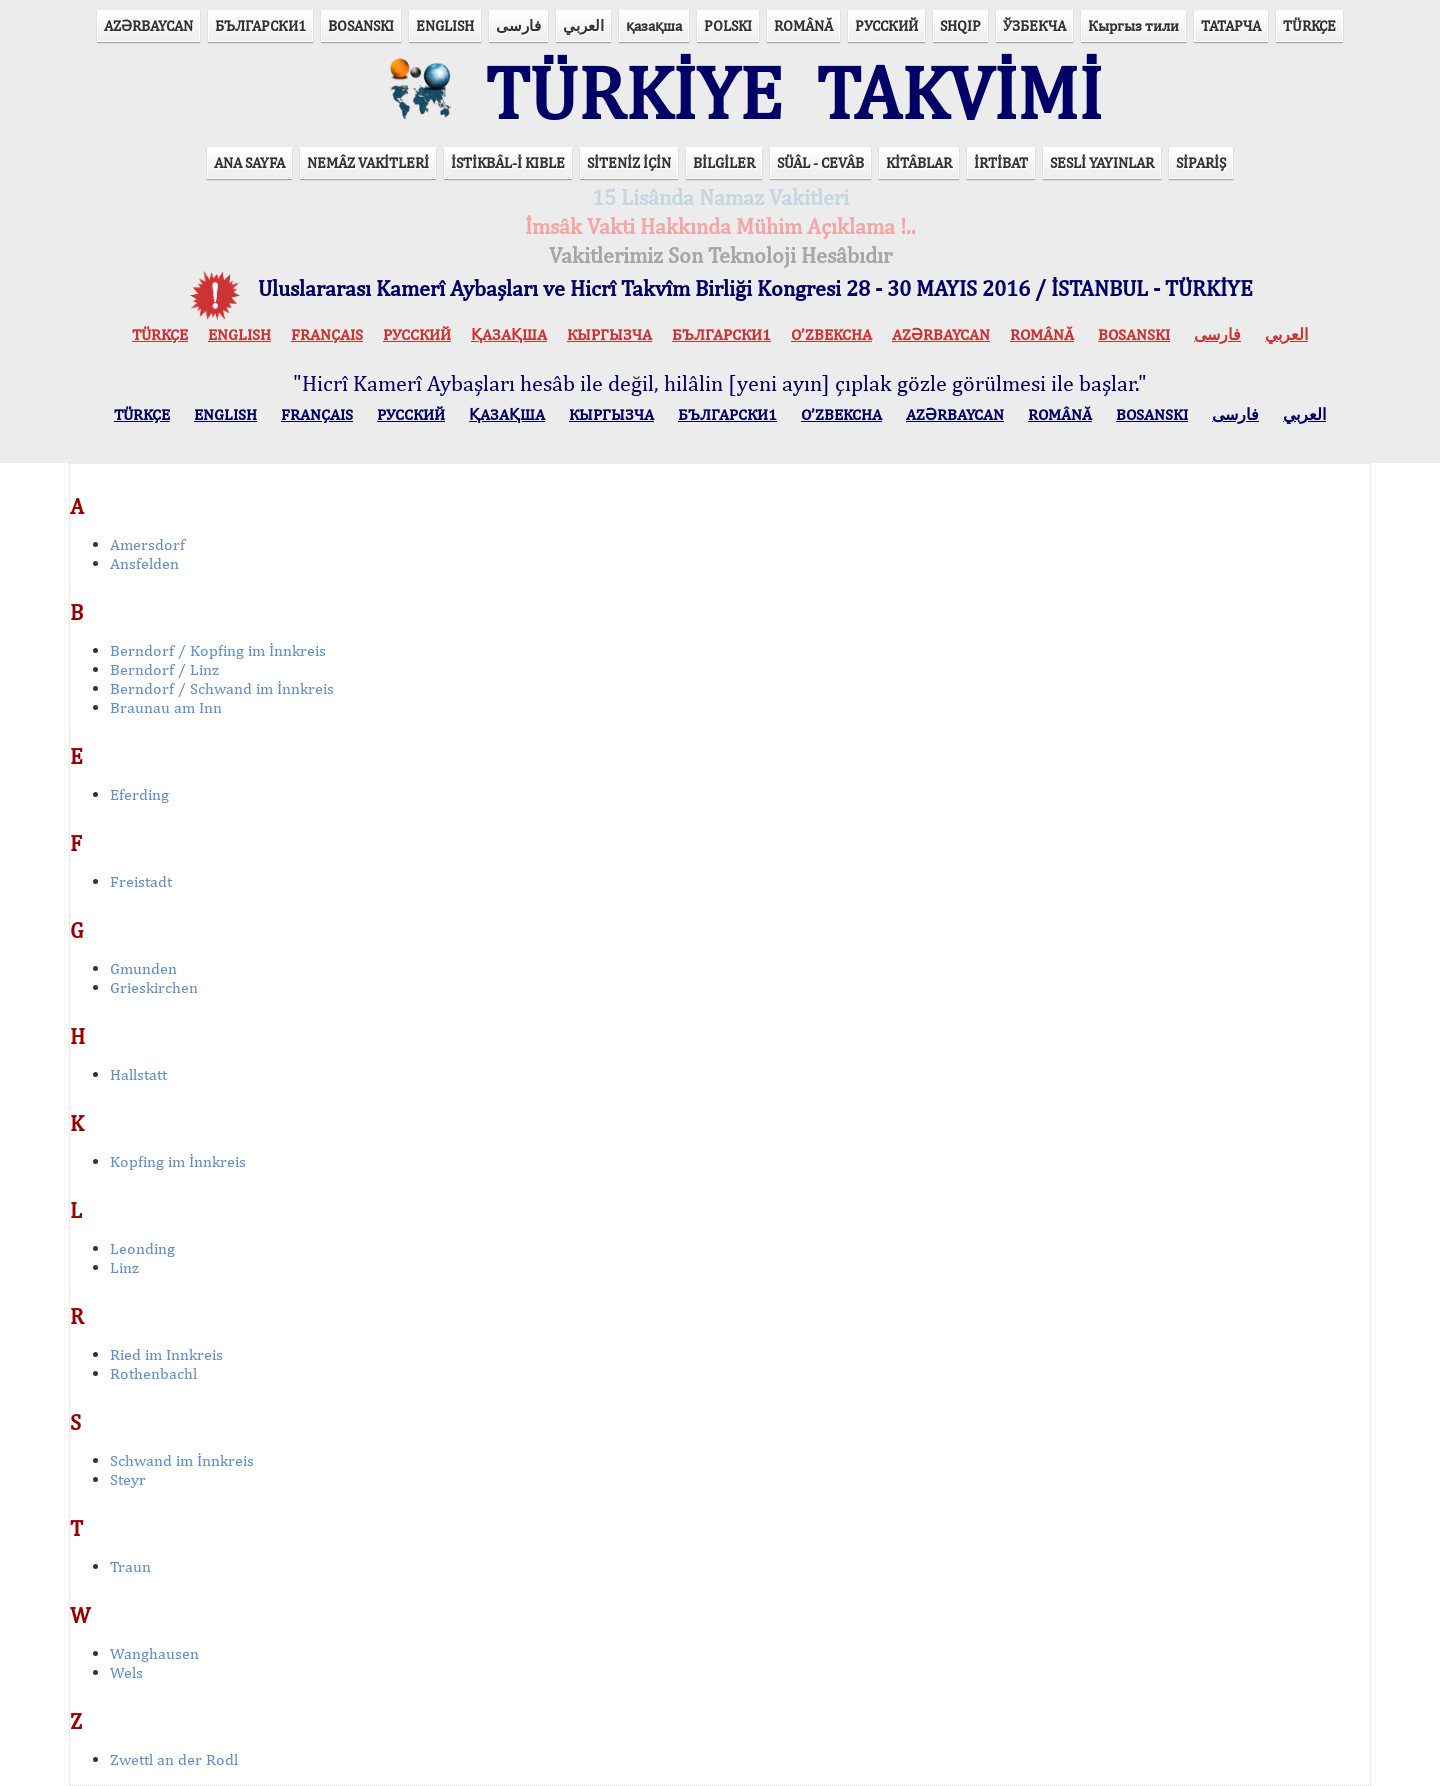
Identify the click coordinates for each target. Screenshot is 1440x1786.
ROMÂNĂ (803, 25)
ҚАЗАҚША (509, 334)
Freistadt (141, 881)
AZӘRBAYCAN (148, 25)
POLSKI (728, 25)
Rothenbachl (153, 1373)
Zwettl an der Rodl (174, 1759)
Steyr (128, 1479)
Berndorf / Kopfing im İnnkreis (218, 650)
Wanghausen (154, 1653)
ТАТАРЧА (1231, 25)
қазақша (654, 25)
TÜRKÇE (1309, 25)
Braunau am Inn (166, 707)
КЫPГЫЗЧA (609, 334)
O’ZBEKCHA (831, 334)
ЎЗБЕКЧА (1034, 25)
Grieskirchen (154, 987)
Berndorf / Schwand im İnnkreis (222, 688)
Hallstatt (138, 1074)
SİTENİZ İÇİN (629, 162)
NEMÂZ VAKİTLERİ (368, 162)
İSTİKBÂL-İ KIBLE (508, 162)
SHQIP (960, 25)
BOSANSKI (361, 25)
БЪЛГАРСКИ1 (260, 25)
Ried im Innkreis (166, 1354)
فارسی (518, 25)
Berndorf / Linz (164, 669)
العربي (583, 25)
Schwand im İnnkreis (182, 1460)
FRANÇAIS (327, 334)
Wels (126, 1672)
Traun (130, 1566)
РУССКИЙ (886, 25)
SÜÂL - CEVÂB (820, 162)
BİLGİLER (724, 162)
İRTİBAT (1001, 162)
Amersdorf (147, 544)
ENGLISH (445, 25)
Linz (124, 1267)
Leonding (142, 1248)
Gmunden (143, 968)
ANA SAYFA (249, 162)
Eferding (139, 794)
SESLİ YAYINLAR (1102, 162)
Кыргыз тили (1133, 25)
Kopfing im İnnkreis (178, 1161)
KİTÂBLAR (919, 162)
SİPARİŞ (1201, 162)
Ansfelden (144, 563)
